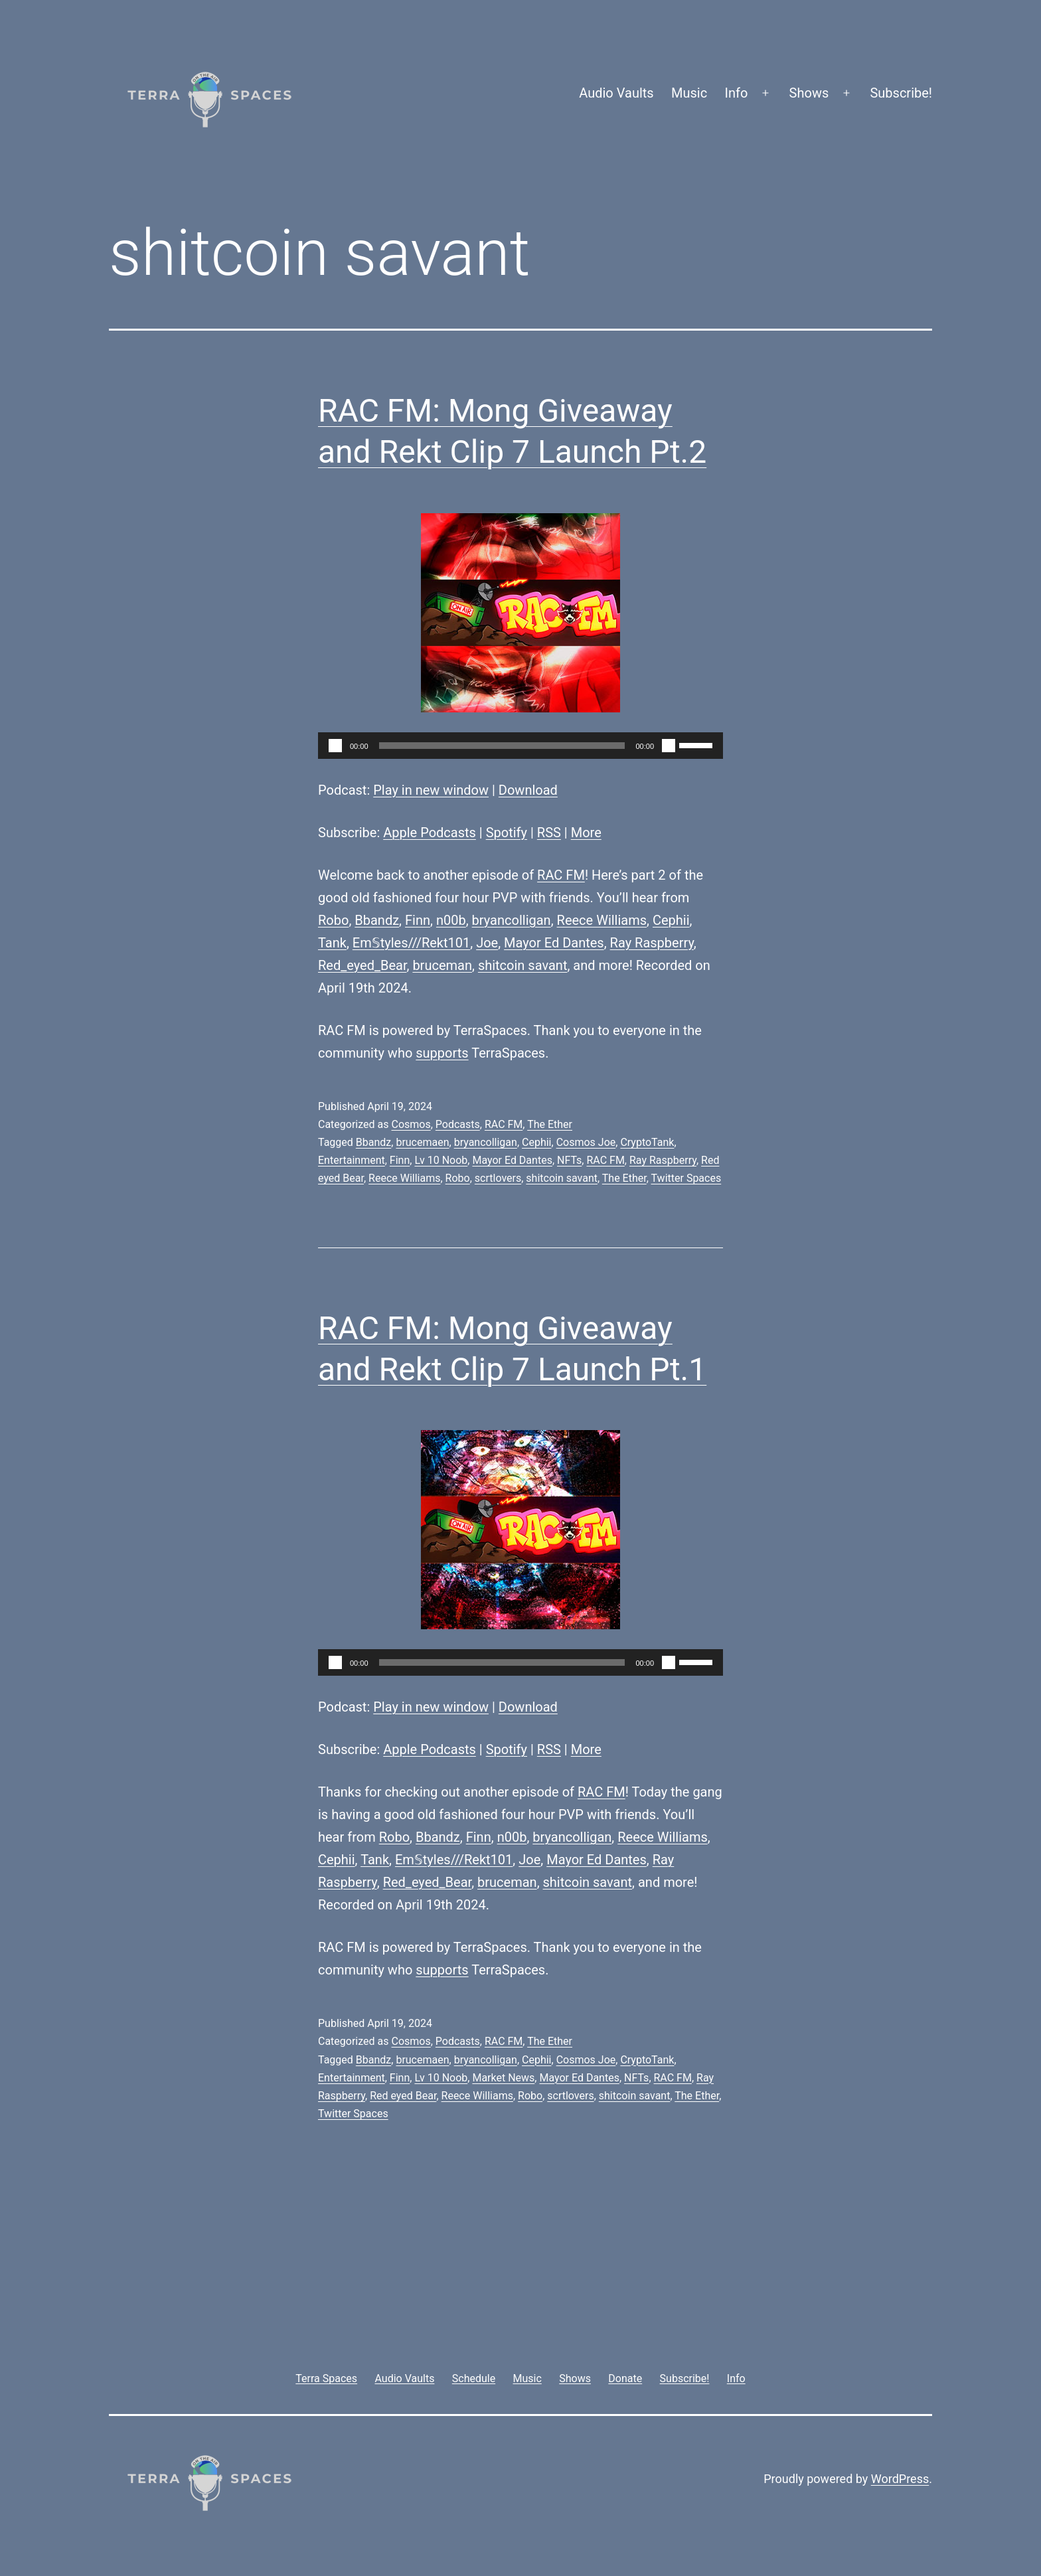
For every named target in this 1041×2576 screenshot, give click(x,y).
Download (528, 790)
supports (442, 1053)
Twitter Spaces (686, 1178)
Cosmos (410, 1124)
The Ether (549, 1124)
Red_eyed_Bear (362, 965)
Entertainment (351, 1160)
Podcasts (458, 1124)
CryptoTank (647, 1142)
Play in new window (431, 790)
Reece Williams (602, 920)
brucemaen (422, 1142)
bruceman (442, 965)
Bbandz (377, 920)
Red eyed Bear (403, 2095)
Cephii (671, 920)
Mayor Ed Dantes (554, 943)
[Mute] (668, 745)
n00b (451, 920)
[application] (520, 745)
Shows (809, 93)
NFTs (569, 1160)
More (586, 833)
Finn (417, 920)
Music (689, 93)
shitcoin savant (523, 965)
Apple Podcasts (429, 833)
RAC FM (561, 875)
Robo (333, 920)
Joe (487, 943)
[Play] (335, 745)
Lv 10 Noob (440, 1160)
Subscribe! (901, 93)
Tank (332, 943)
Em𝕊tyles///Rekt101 (411, 943)
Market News (503, 2077)
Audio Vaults (616, 93)
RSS (549, 833)
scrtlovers (498, 1178)
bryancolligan (511, 920)
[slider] (502, 745)
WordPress (900, 2479)
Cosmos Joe (586, 1142)
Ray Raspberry (652, 943)
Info (736, 93)
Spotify (506, 833)
